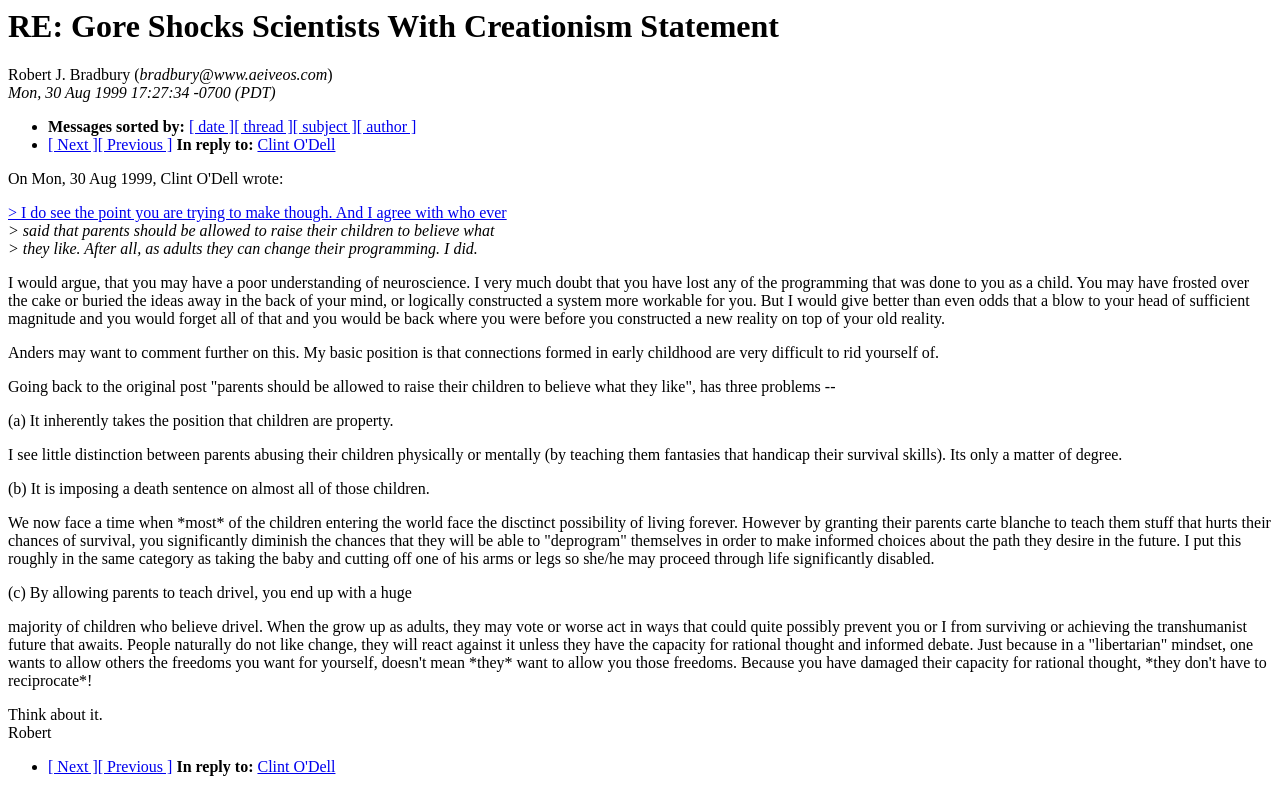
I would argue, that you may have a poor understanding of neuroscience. (241, 282)
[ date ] (211, 126)
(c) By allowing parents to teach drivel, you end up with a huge (210, 592)
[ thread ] (263, 126)
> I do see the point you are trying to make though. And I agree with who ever (257, 212)
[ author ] (387, 126)
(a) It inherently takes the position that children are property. (201, 420)
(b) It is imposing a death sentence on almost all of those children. (219, 488)
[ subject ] (325, 126)
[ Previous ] (135, 144)
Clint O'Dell (296, 144)
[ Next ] (73, 144)
